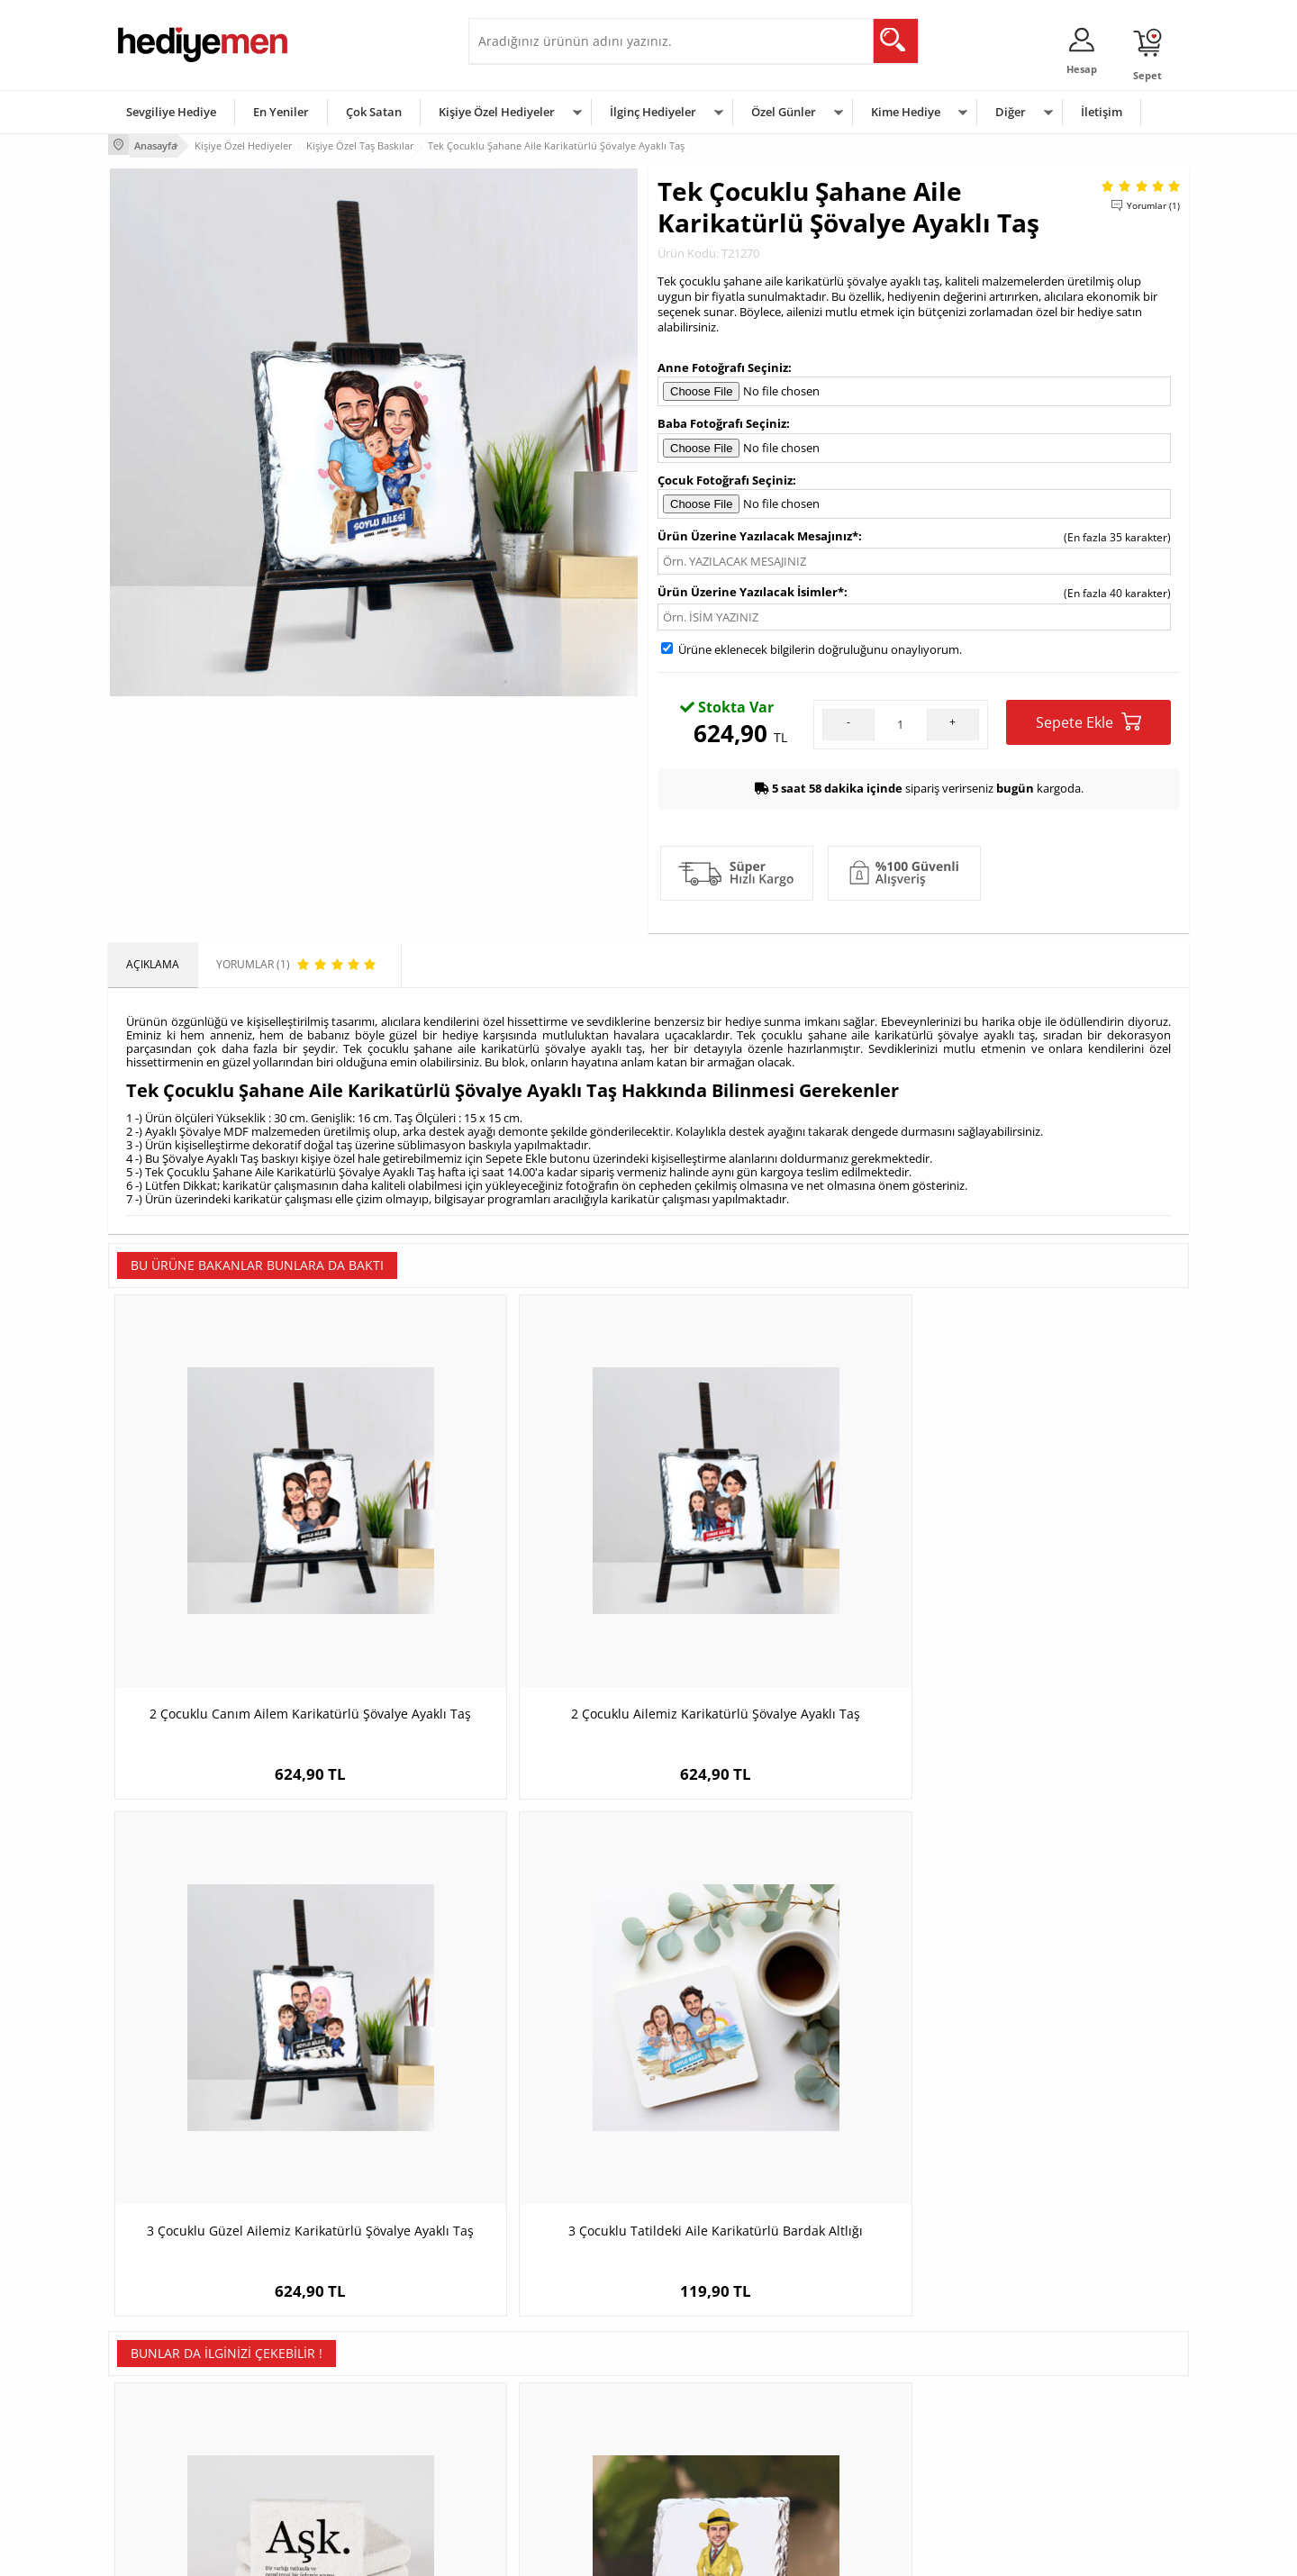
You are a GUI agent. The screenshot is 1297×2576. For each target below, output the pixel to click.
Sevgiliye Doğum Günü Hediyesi (557, 2395)
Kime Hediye (905, 112)
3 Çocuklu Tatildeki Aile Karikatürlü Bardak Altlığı (1053, 1581)
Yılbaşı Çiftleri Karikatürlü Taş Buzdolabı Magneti (1054, 2017)
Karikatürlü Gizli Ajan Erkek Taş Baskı (513, 2008)
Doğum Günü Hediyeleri (718, 2368)
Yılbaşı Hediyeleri (701, 2395)
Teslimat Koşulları (161, 2341)
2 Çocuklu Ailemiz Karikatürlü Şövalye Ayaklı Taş (514, 1581)
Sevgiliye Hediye (171, 112)
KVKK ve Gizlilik (154, 2449)
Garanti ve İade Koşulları (178, 2422)
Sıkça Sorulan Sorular (170, 2476)
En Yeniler (281, 112)
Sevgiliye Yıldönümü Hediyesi (550, 2476)
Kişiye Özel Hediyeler (497, 112)
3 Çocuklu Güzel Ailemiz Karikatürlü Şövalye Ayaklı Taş (784, 1581)
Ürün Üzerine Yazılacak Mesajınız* (758, 533)
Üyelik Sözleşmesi (162, 2368)
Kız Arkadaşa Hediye (348, 2395)
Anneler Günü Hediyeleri (719, 2422)
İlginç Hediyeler (653, 112)
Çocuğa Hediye (875, 2395)
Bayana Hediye (875, 2368)
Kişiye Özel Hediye (343, 2341)
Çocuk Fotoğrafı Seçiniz (725, 476)
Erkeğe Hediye (874, 2341)
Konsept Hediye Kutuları (537, 2341)
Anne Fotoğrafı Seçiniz (723, 364)
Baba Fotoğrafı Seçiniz (722, 421)
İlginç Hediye (870, 2476)
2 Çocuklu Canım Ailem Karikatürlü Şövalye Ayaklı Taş (244, 1581)
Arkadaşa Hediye (880, 2449)
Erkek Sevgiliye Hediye (533, 2422)
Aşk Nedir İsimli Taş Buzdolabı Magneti (243, 2017)
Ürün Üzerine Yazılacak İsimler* (751, 589)
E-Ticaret (593, 2553)
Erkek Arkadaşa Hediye (355, 2368)
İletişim (1101, 112)
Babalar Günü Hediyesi (715, 2476)
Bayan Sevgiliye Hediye (535, 2449)
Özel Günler (783, 112)
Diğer (1010, 112)
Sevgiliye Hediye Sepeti (535, 2368)
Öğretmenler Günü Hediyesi (728, 2449)
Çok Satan (374, 112)
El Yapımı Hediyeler (346, 2422)
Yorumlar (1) (1153, 202)
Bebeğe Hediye (876, 2422)
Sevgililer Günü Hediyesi (718, 2341)
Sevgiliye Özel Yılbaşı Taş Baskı (783, 2008)
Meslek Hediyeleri (342, 2476)
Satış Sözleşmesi (159, 2395)
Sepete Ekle (1088, 719)
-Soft (554, 2553)
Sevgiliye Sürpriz (338, 2449)
